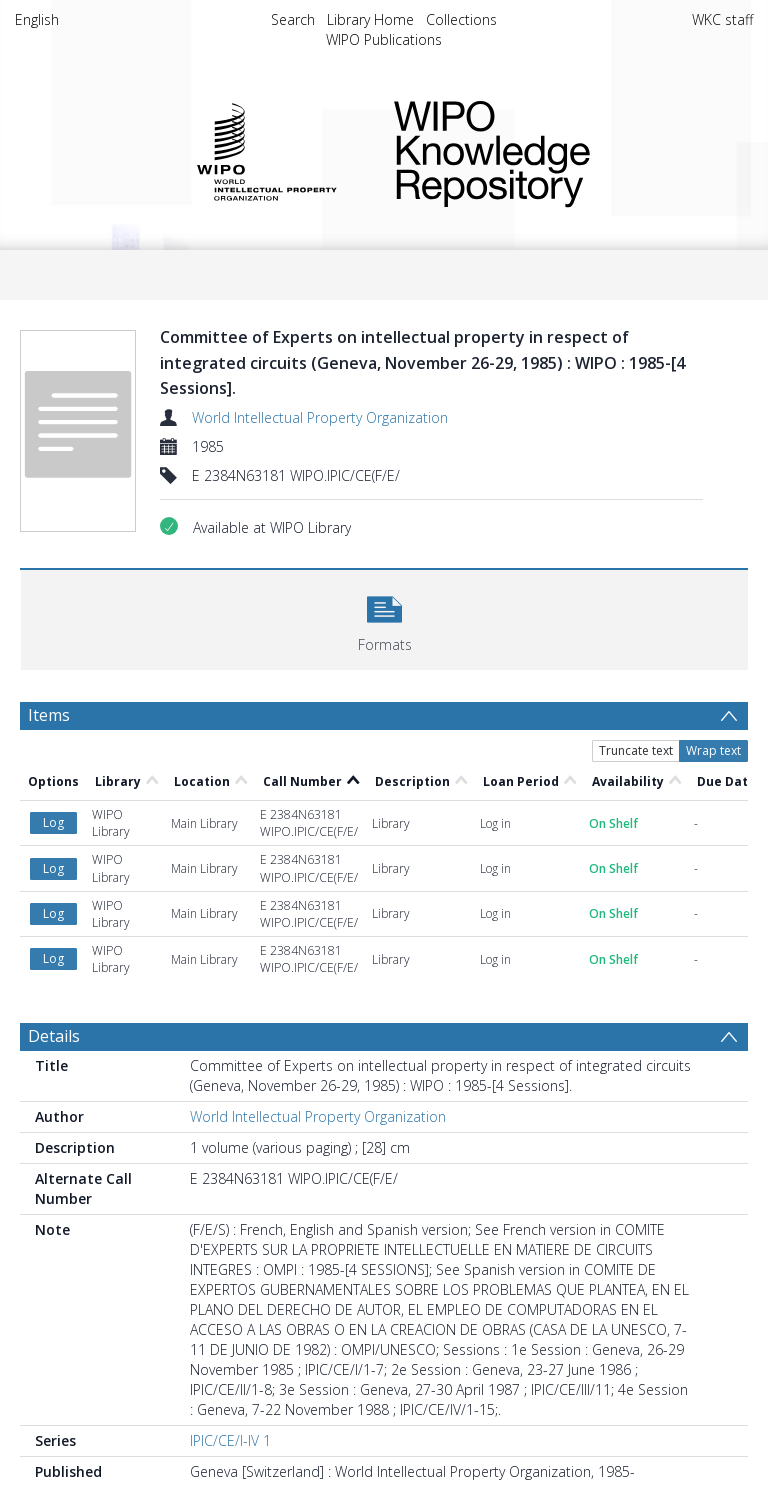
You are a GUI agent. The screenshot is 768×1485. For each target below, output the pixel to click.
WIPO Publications (384, 39)
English (37, 19)
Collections (461, 19)
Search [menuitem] (293, 19)
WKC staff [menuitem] (722, 19)
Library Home (370, 19)
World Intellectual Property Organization (320, 417)
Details (54, 1036)
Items (49, 715)
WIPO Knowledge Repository (557, 150)
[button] (384, 617)
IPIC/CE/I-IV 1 (230, 1440)
